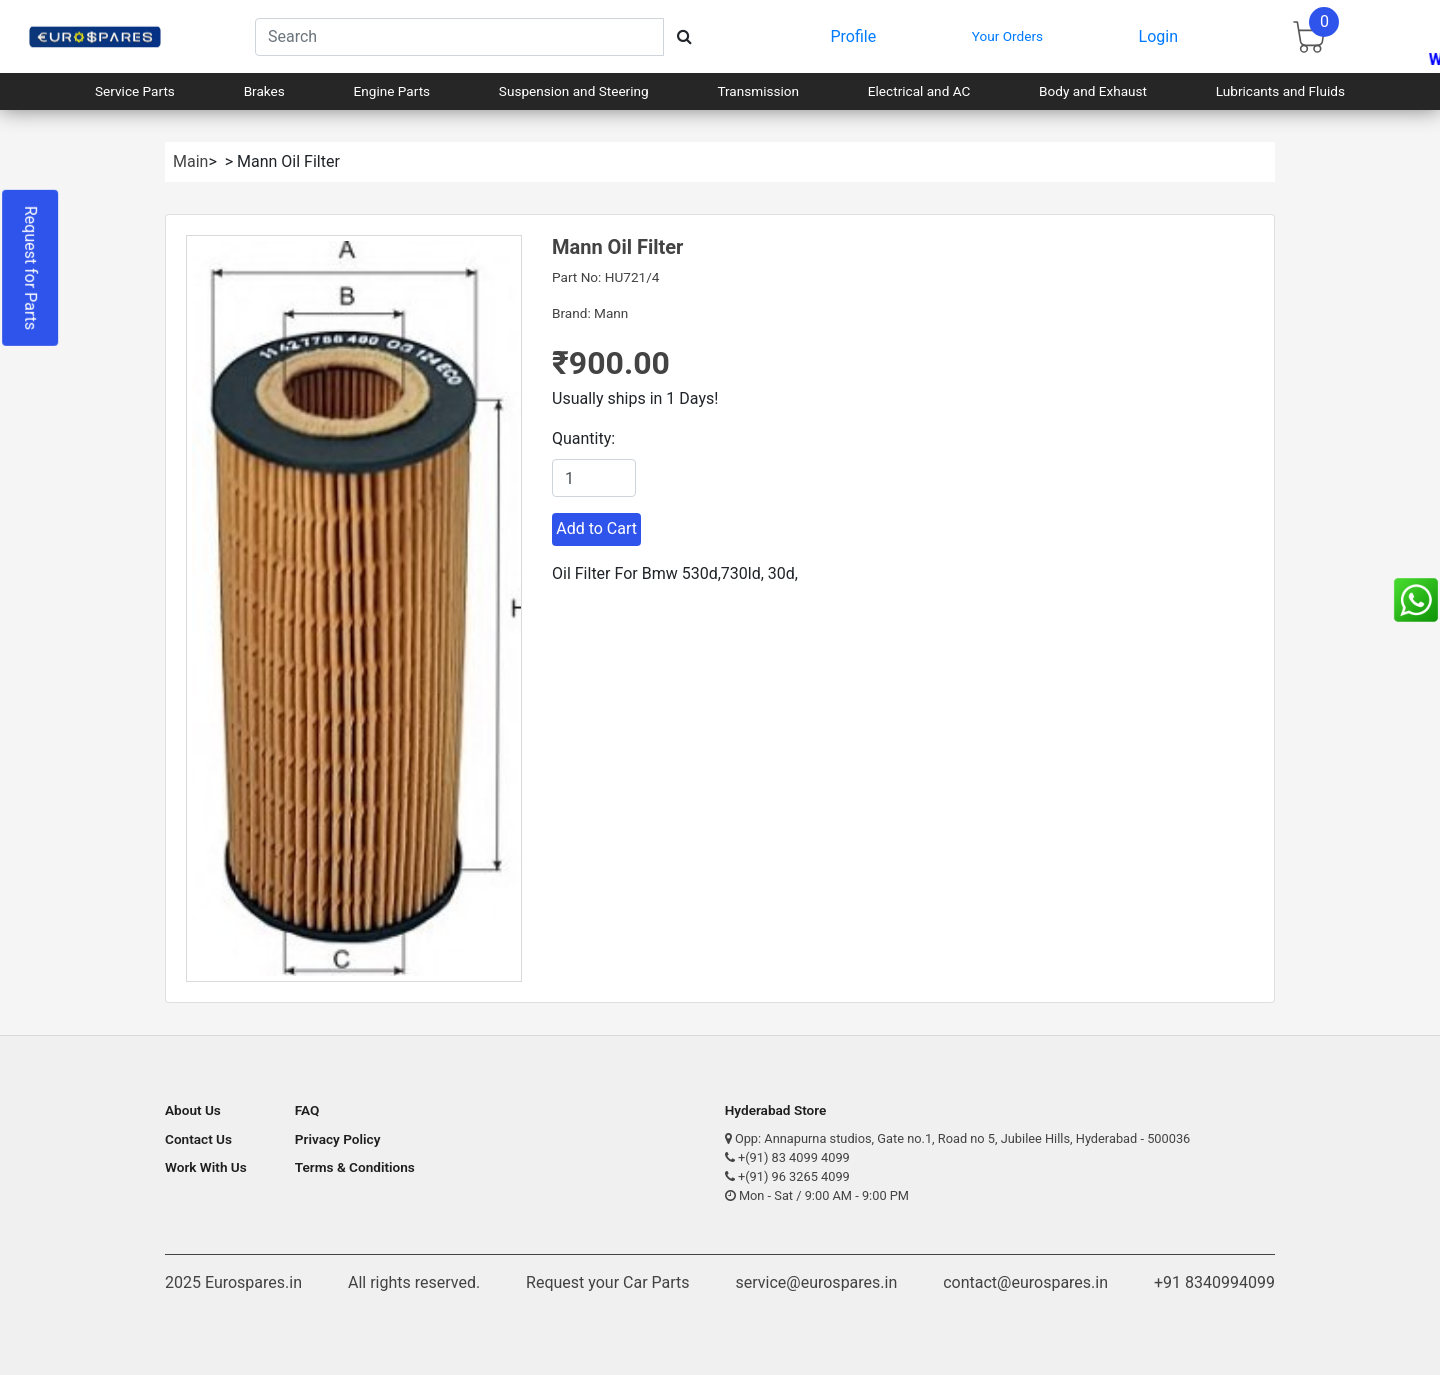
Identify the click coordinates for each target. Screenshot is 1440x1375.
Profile (854, 36)
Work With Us (206, 1167)
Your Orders (1007, 36)
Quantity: (583, 438)
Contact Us (198, 1139)
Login (1158, 36)
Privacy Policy (338, 1139)
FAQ (307, 1110)
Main (190, 161)
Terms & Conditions (355, 1167)
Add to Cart (596, 528)
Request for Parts (30, 268)
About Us (193, 1110)
